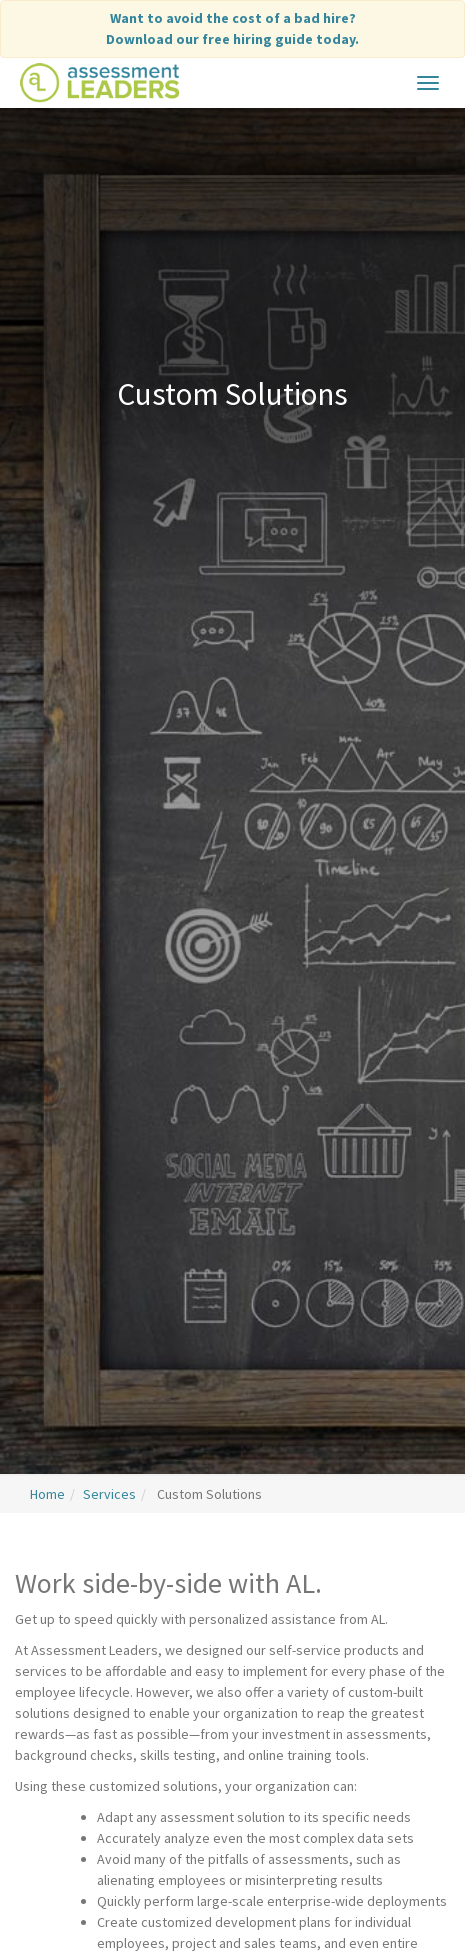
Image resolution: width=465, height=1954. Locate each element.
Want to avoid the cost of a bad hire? (232, 29)
